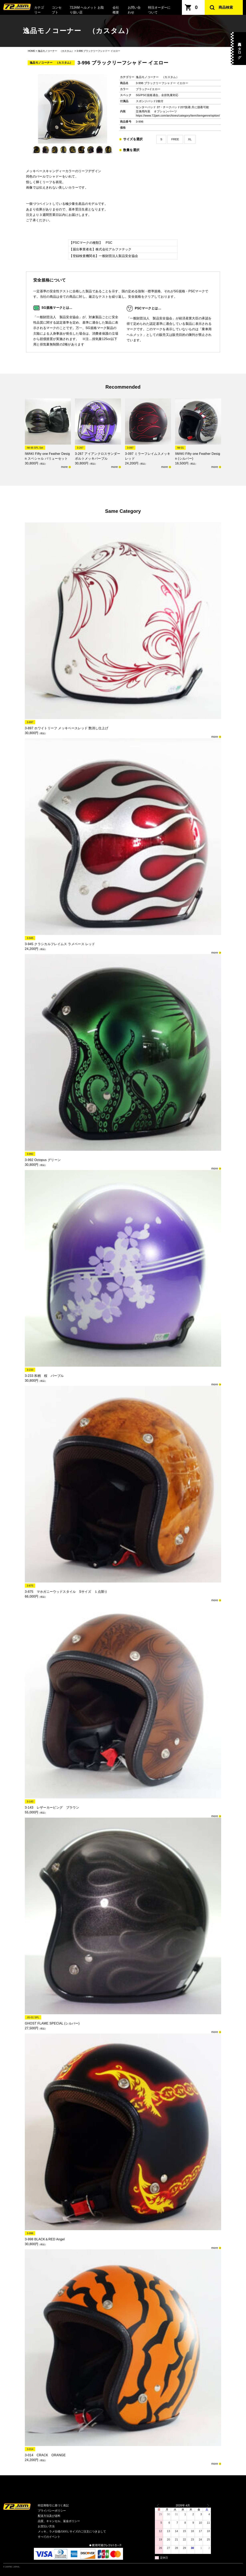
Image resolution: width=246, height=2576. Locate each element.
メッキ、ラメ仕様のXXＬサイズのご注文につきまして (72, 2531)
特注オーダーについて (159, 10)
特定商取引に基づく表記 (53, 2505)
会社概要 (116, 10)
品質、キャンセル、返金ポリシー (59, 2521)
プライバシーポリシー (52, 2510)
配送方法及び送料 (49, 2515)
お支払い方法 (46, 2526)
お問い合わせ (134, 10)
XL (190, 139)
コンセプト (57, 10)
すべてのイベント (49, 2536)
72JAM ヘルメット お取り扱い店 (87, 10)
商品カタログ (239, 48)
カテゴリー (39, 10)
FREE (175, 139)
